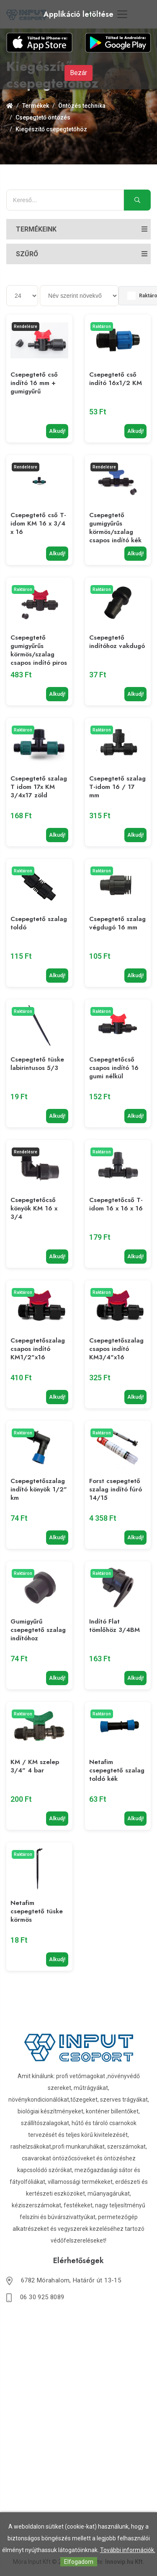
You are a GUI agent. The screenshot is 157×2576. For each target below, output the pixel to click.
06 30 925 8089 (42, 2297)
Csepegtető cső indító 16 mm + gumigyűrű (34, 383)
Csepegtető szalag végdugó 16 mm (117, 923)
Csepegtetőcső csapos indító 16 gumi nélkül (114, 1067)
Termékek (35, 105)
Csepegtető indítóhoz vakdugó (117, 641)
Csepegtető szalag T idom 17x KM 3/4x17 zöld (38, 786)
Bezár (78, 73)
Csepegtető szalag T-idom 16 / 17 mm (117, 786)
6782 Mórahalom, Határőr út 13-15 (71, 2280)
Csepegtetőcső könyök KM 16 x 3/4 (33, 1208)
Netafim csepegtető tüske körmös (36, 1911)
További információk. (127, 2550)
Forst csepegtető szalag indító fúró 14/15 (115, 1489)
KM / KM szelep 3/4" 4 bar (34, 1766)
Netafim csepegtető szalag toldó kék (116, 1770)
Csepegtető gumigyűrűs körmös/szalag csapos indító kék (115, 527)
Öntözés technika (82, 105)
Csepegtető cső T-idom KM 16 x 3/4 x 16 (38, 523)
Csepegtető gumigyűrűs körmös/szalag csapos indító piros (38, 650)
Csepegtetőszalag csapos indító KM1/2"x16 (37, 1348)
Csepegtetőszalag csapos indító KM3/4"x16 (116, 1348)
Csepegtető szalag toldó (38, 923)
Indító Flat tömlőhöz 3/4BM (114, 1625)
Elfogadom (78, 2561)
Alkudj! (57, 431)
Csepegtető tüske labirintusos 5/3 (37, 1063)
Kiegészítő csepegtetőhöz (51, 129)
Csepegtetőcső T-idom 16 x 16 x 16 (116, 1204)
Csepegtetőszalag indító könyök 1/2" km (38, 1489)
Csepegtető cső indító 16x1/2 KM (115, 378)
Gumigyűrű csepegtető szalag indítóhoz (38, 1629)
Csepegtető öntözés (42, 117)
